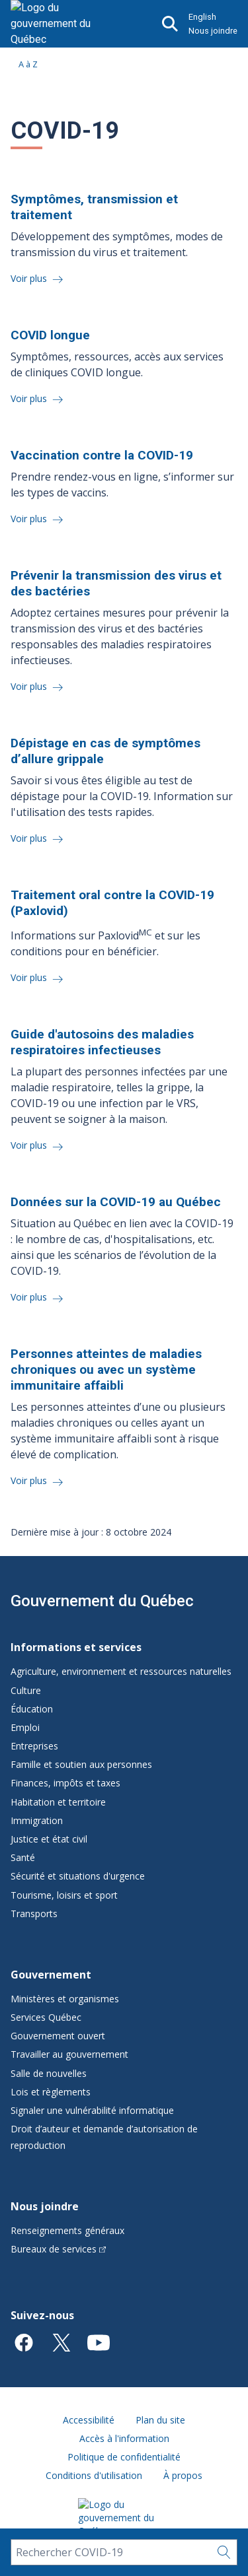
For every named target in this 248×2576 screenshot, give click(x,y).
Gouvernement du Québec (102, 1601)
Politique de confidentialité (124, 2457)
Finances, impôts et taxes (65, 1783)
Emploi (25, 1727)
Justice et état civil (49, 1839)
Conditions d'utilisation (94, 2475)
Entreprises (34, 1746)
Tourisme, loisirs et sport (64, 1895)
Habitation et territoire (58, 1802)
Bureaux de (58, 2249)
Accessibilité (88, 2420)
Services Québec (46, 2017)
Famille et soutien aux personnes (81, 1764)
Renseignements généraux (67, 2230)
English (202, 17)
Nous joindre (212, 31)
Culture (26, 1690)
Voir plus (30, 278)
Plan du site (160, 2420)
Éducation (32, 1709)
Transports (34, 1913)
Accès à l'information (124, 2438)
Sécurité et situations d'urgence (78, 1876)
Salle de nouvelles (49, 2073)
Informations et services (76, 1647)
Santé (23, 1857)
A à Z (28, 64)
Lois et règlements (51, 2091)
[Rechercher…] (224, 2552)
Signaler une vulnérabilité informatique (92, 2110)
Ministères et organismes (65, 1998)
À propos (182, 2475)
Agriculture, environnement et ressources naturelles (121, 1671)
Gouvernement (51, 1974)
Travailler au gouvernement (69, 2054)
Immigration (37, 1820)
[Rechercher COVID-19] (111, 2552)
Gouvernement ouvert (58, 2035)
